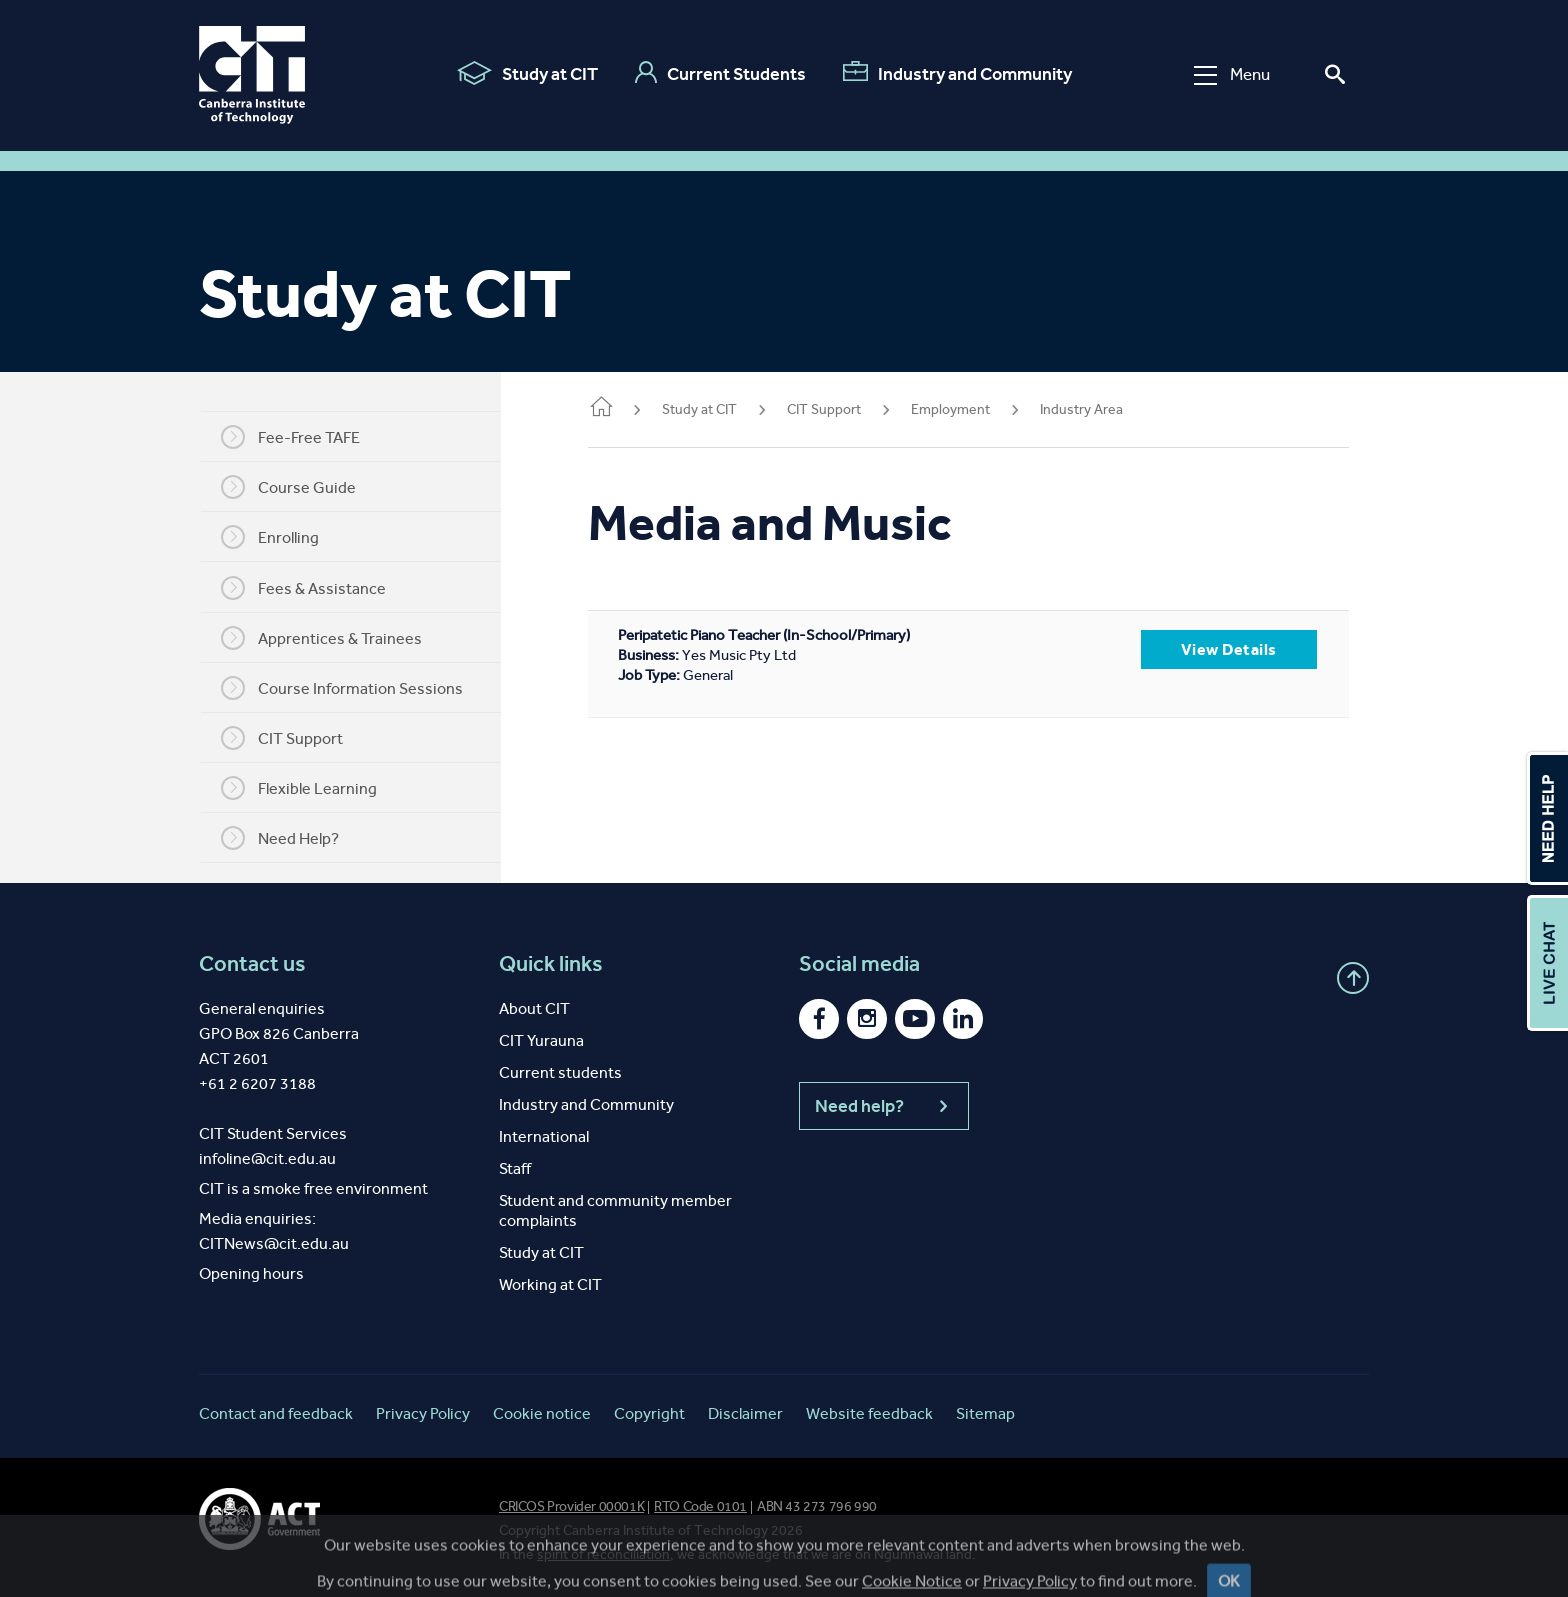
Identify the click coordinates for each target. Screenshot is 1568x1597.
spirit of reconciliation (603, 1554)
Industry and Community (957, 73)
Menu (1232, 74)
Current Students (720, 73)
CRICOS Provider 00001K (571, 1506)
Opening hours (251, 1273)
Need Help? (293, 838)
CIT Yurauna (541, 1040)
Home (627, 408)
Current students (560, 1072)
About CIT (534, 1008)
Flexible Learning (312, 788)
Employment (976, 409)
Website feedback (869, 1413)
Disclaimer (745, 1413)
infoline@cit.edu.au (267, 1158)
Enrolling (283, 537)
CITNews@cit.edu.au (274, 1243)
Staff (515, 1168)
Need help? (884, 1106)
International (544, 1136)
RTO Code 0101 (700, 1506)
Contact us (252, 964)
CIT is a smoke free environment (313, 1188)
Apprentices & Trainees (334, 638)
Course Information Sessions (355, 688)
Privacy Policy (423, 1413)
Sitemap (985, 1413)
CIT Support (295, 738)
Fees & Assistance (316, 588)
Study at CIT (527, 73)
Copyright (649, 1413)
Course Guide (301, 487)
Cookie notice (542, 1413)
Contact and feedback (276, 1413)
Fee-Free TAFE (303, 437)
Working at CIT (550, 1284)
